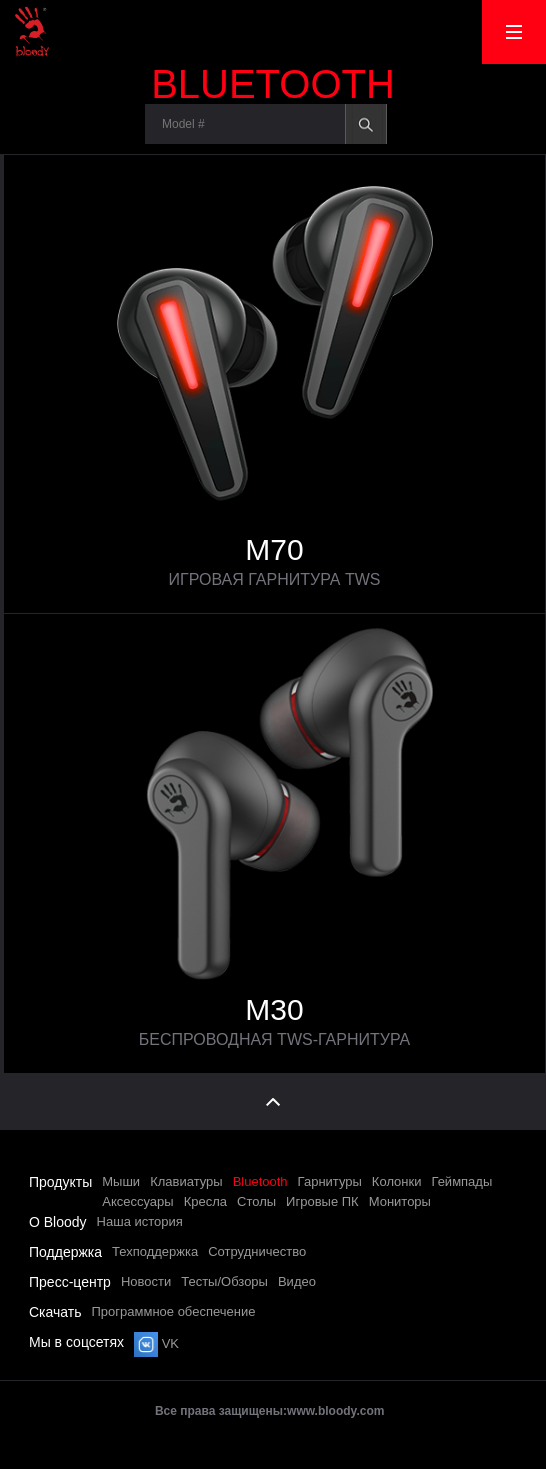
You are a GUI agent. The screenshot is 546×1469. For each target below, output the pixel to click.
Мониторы (400, 1201)
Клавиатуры (186, 1181)
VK (156, 1343)
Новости (146, 1281)
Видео (297, 1281)
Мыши (121, 1181)
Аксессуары (137, 1201)
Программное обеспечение (174, 1311)
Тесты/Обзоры (224, 1281)
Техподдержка (155, 1251)
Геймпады (461, 1181)
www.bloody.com (335, 1411)
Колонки (397, 1181)
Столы (256, 1201)
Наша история (140, 1221)
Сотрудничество (257, 1251)
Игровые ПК (322, 1201)
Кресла (205, 1201)
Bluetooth (260, 1181)
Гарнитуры (330, 1181)
